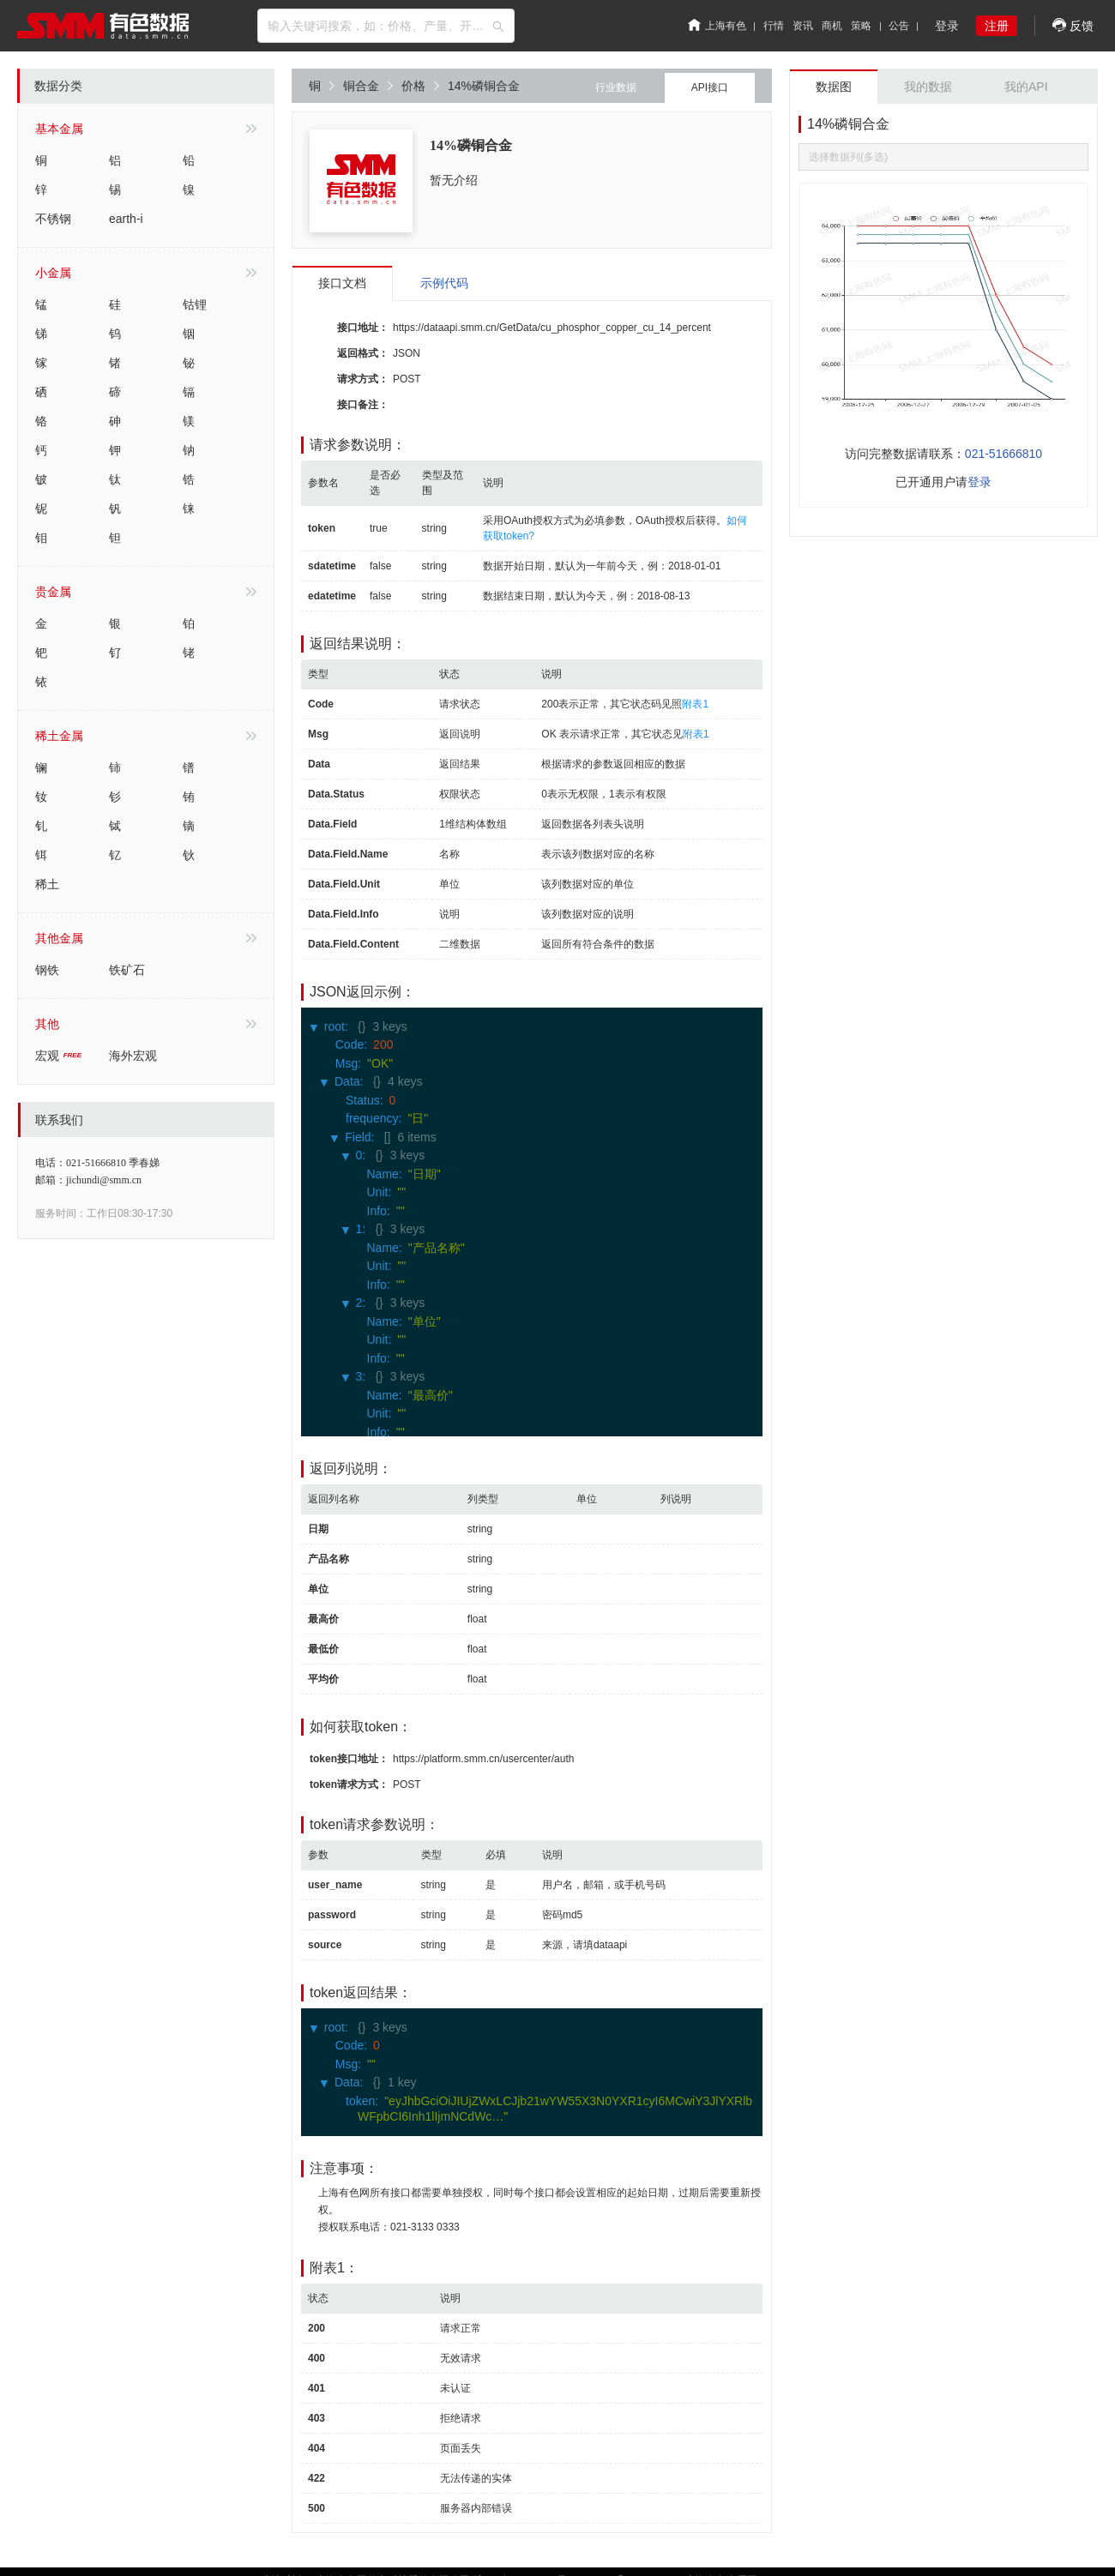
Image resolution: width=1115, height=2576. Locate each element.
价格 (420, 86)
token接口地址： (349, 1759)
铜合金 (368, 86)
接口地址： (363, 328)
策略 (861, 26)
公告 (899, 26)
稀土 (47, 884)
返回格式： (363, 353)
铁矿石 (127, 970)
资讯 (803, 26)
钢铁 (47, 970)
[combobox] (386, 26)
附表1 (695, 704)
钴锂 (195, 304)
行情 (773, 26)
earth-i (126, 219)
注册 (997, 26)
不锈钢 (53, 219)
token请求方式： (349, 1785)
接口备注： (363, 405)
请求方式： (363, 379)
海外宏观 (133, 1055)
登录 (947, 26)
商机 (832, 26)
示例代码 (444, 283)
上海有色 (717, 26)
